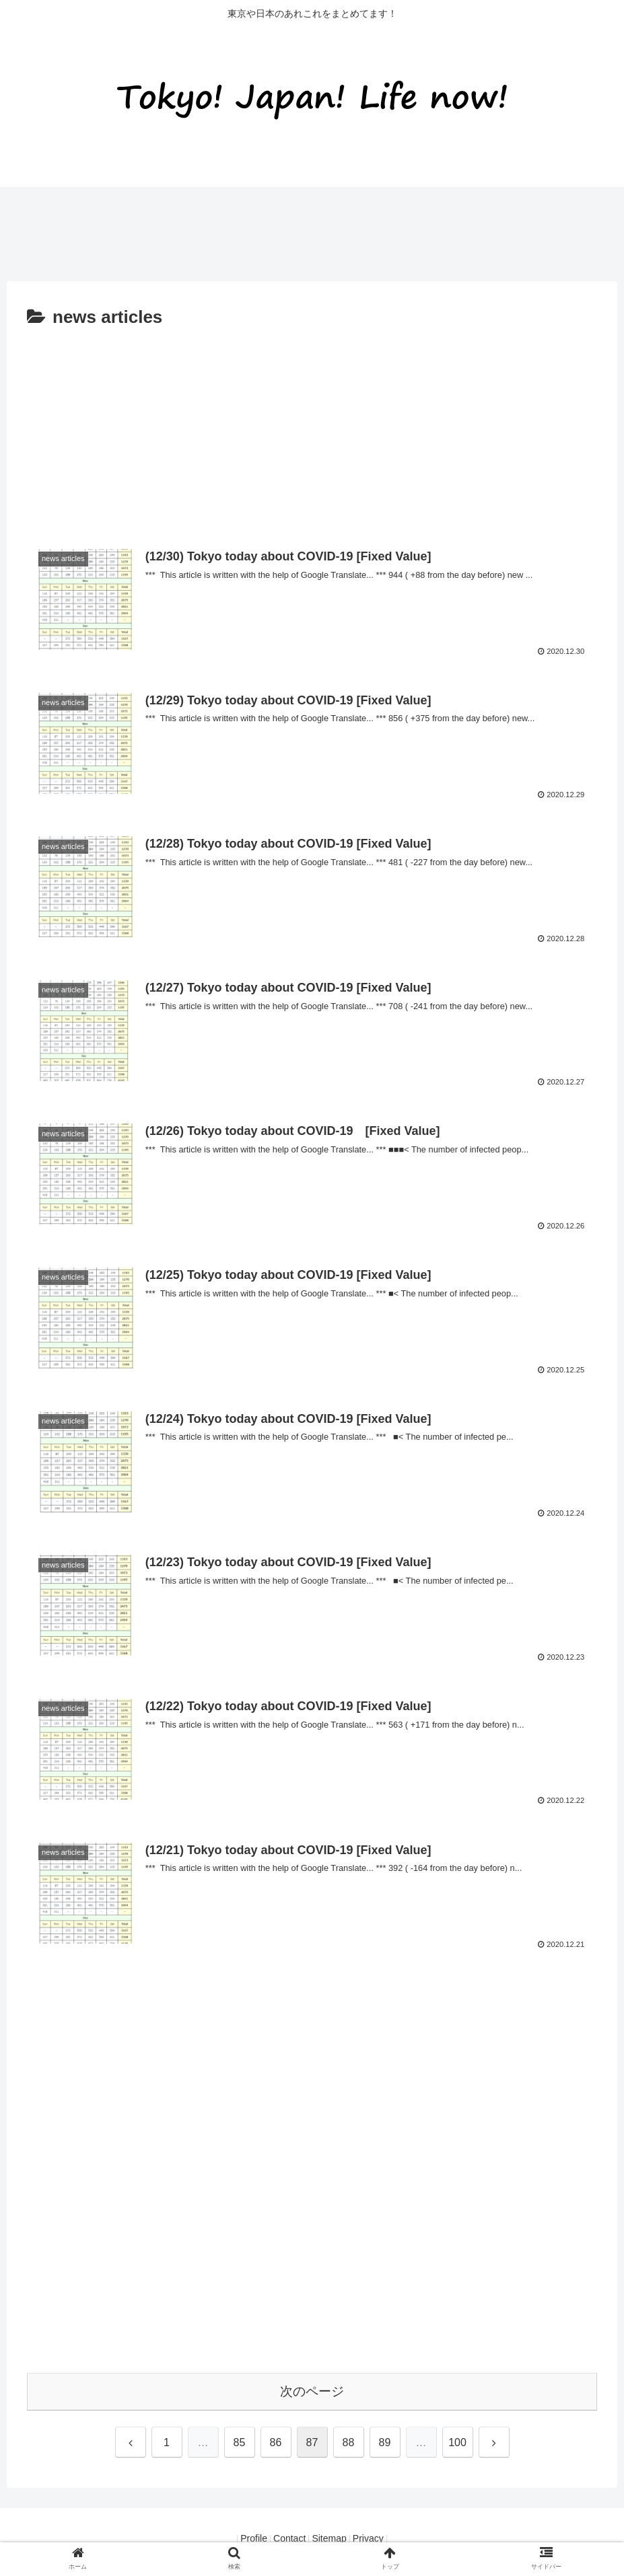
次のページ (312, 2391)
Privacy (380, 2538)
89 (385, 2442)
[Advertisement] (245, 228)
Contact (285, 2538)
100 (457, 2442)
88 (349, 2442)
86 (276, 2442)
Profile (241, 2538)
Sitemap (333, 2538)
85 (240, 2442)
